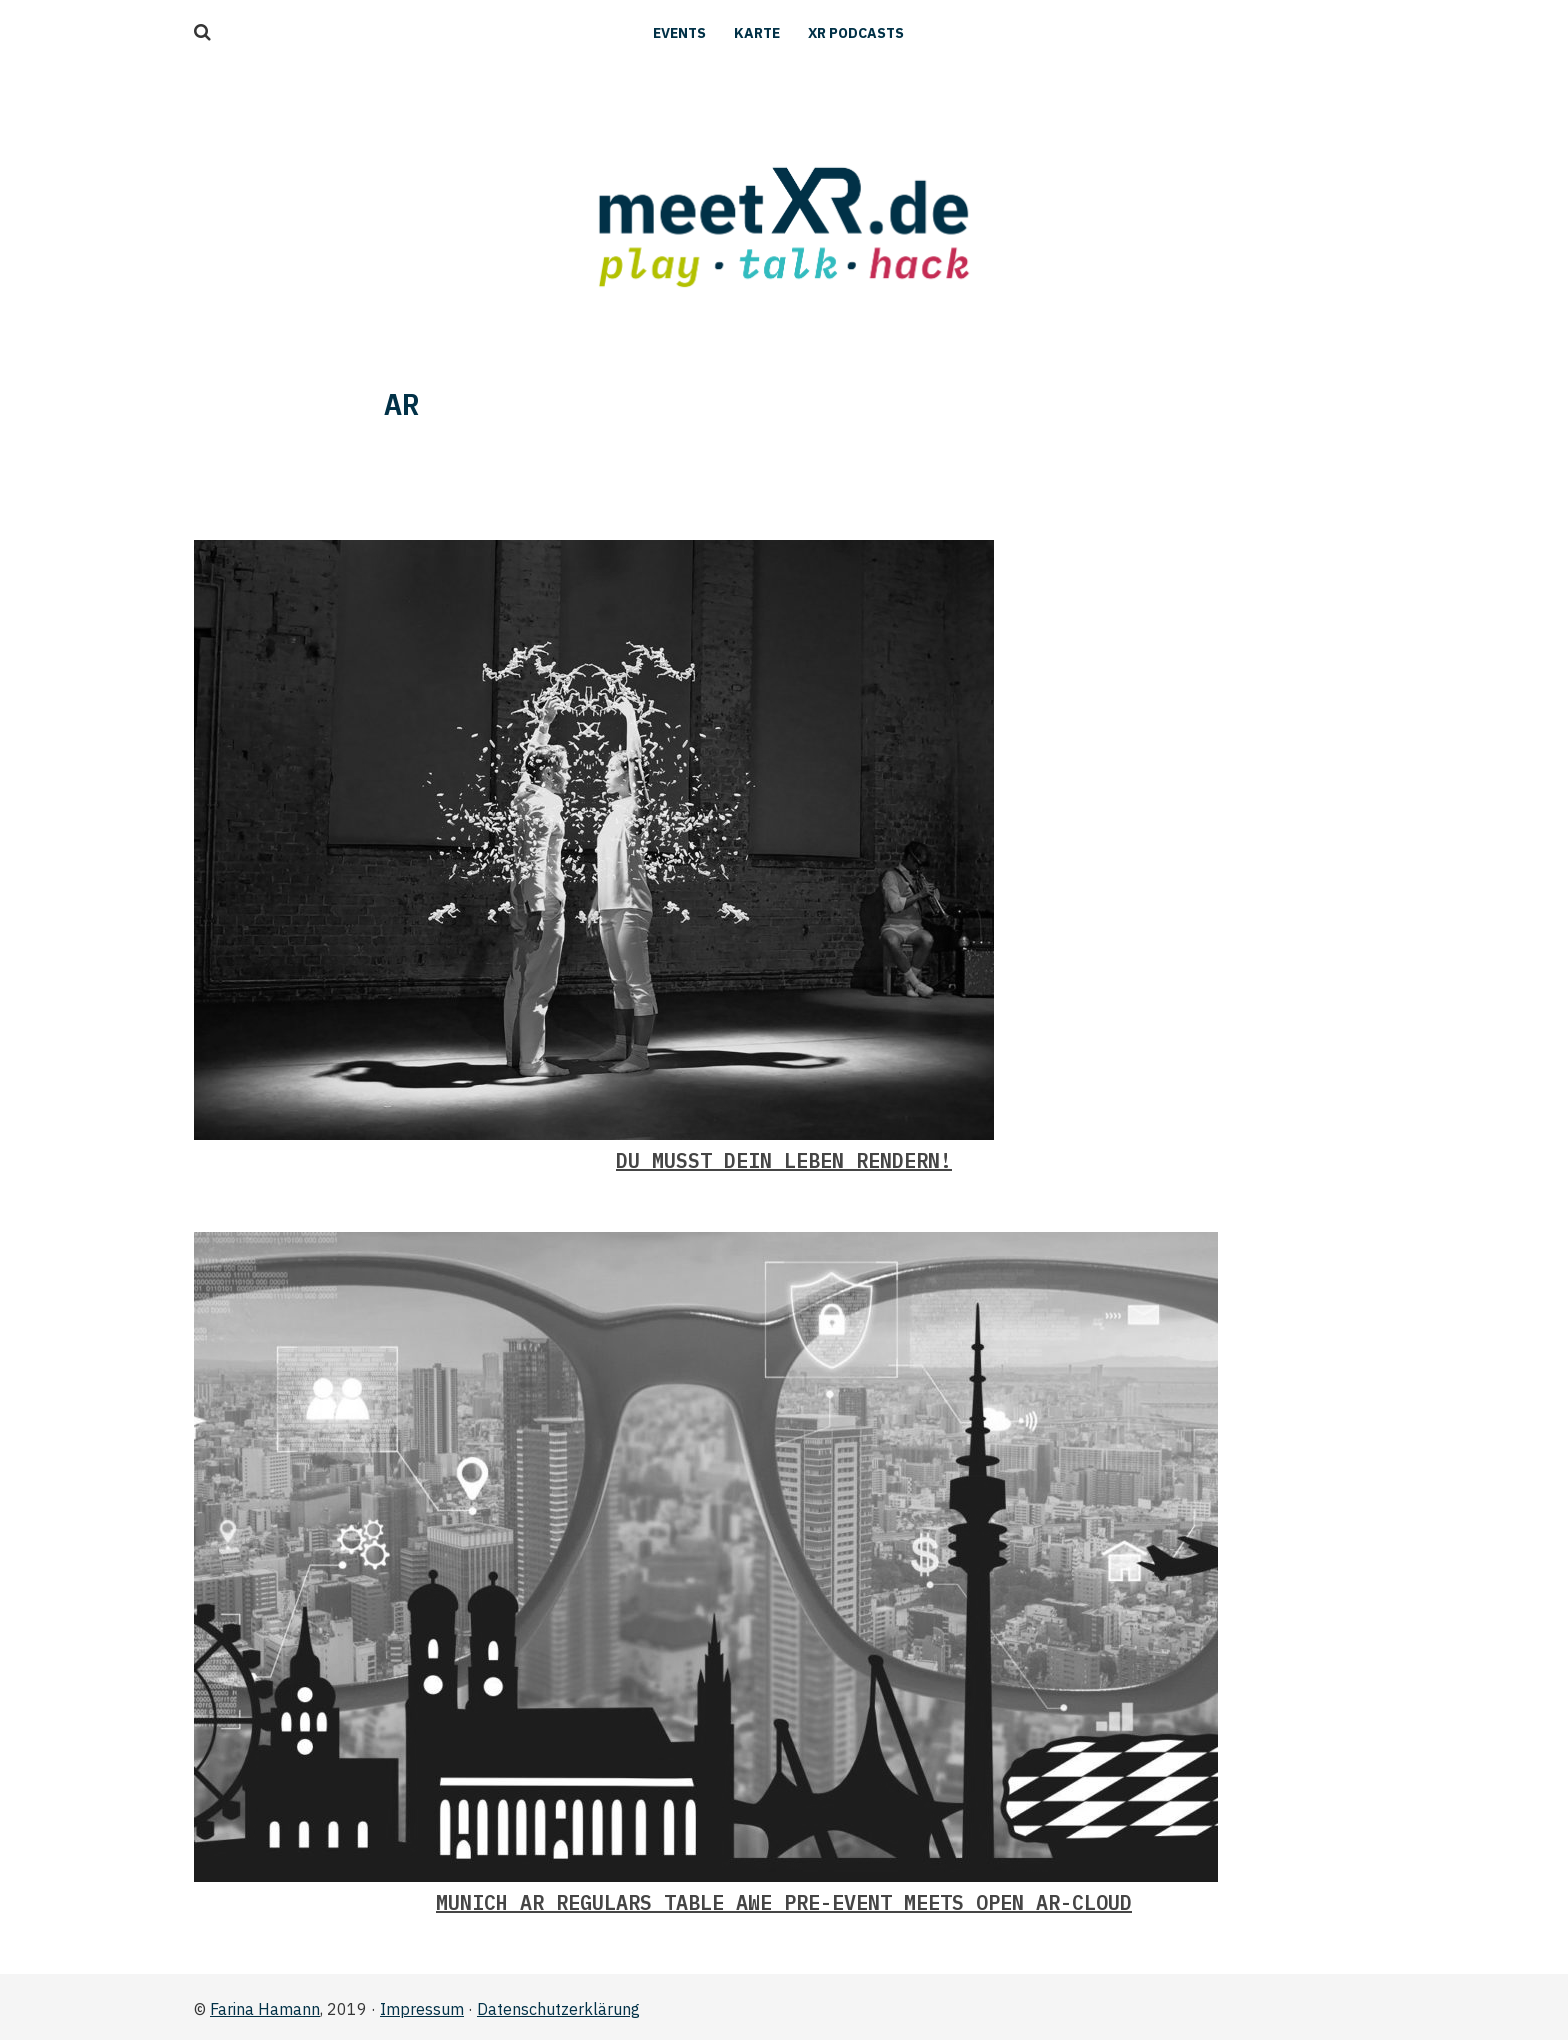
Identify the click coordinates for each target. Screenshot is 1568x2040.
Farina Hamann (265, 2009)
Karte (757, 33)
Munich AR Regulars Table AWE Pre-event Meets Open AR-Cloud (784, 1902)
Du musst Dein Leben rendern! (784, 1160)
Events (679, 33)
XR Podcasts (856, 33)
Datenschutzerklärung (558, 2009)
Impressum (422, 2009)
